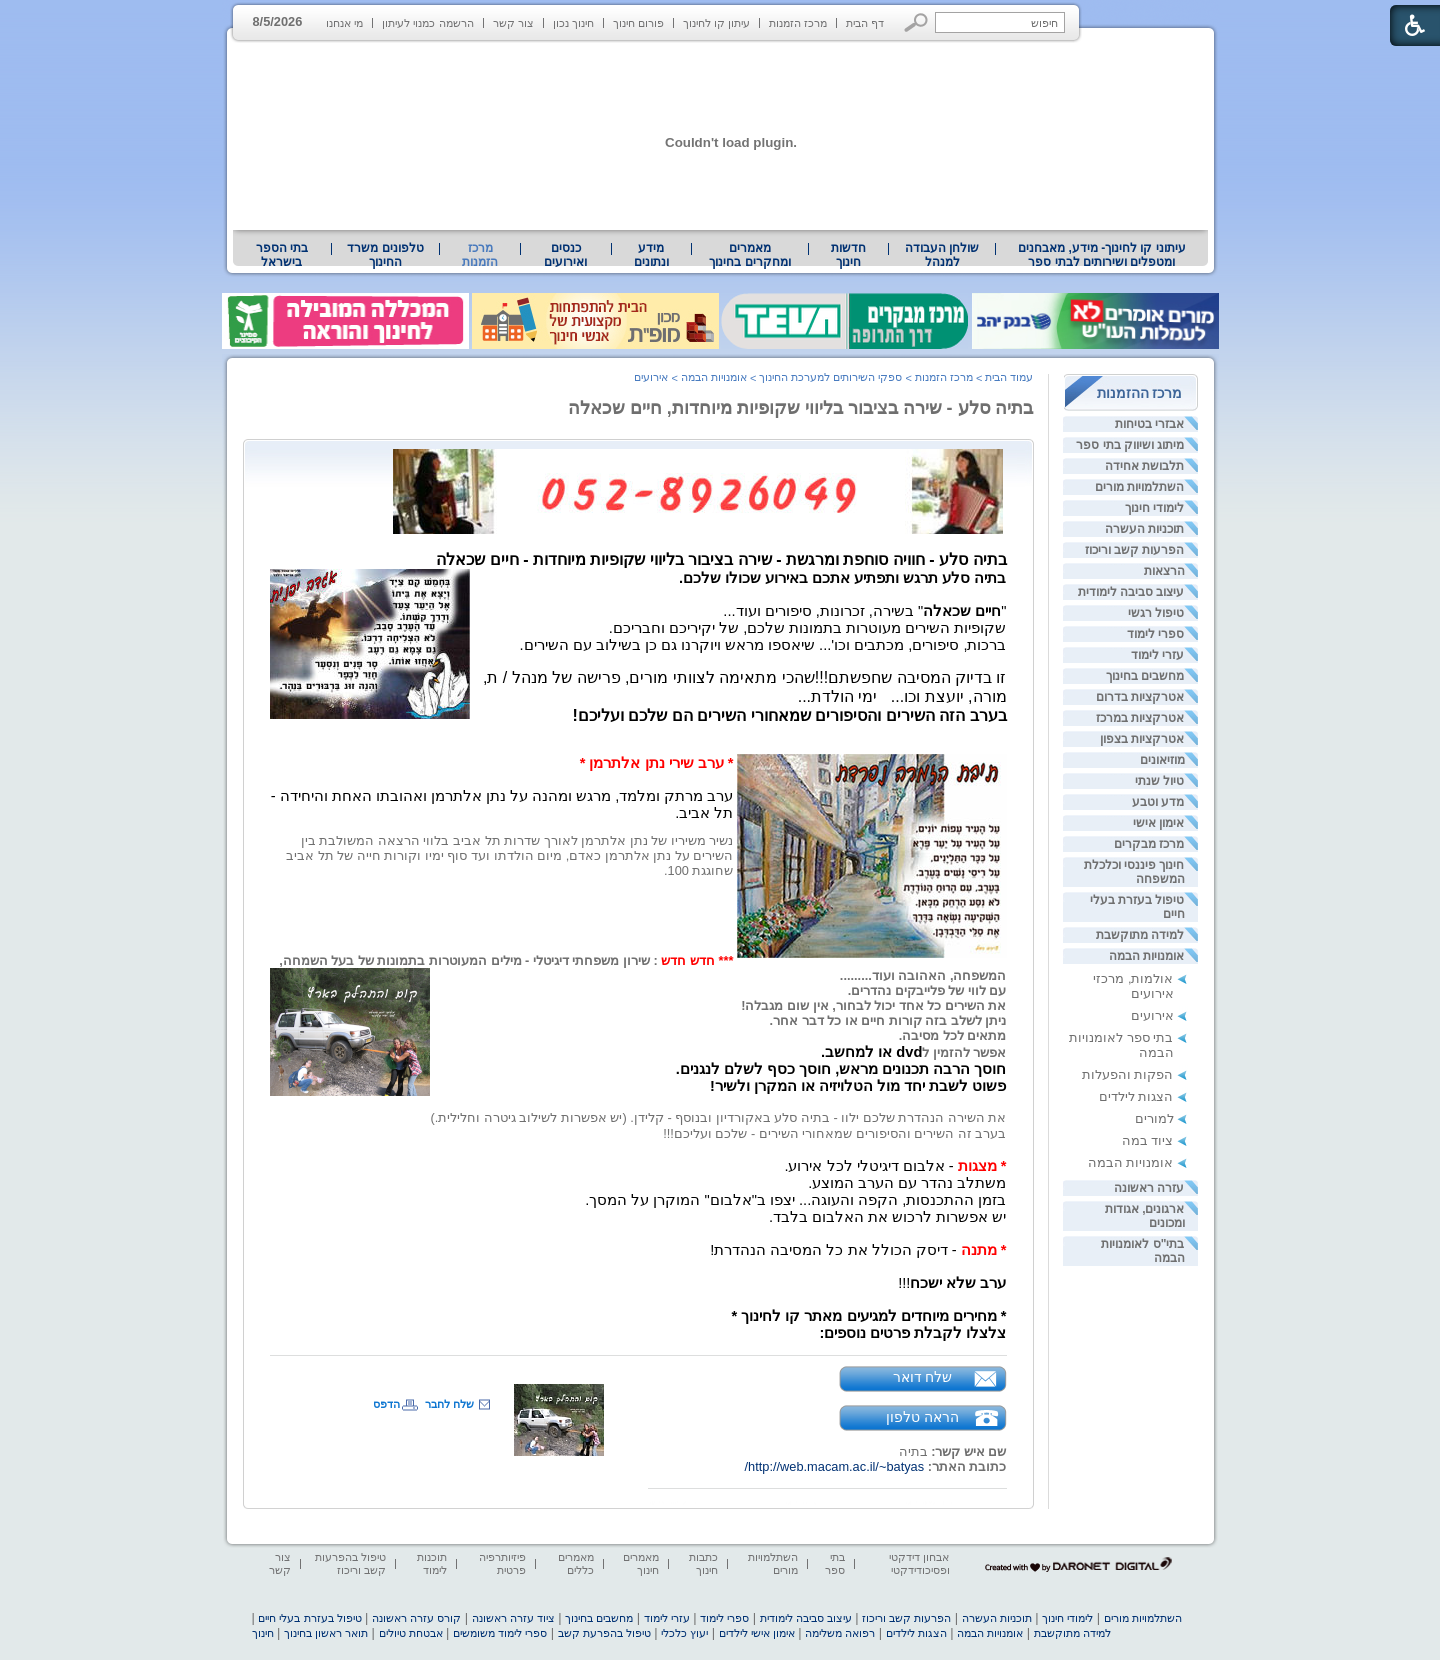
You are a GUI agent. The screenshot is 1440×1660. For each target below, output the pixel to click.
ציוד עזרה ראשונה (513, 1618)
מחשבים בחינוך (1145, 676)
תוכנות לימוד (432, 1563)
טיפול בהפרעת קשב (604, 1633)
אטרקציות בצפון (1142, 739)
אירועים (1152, 1015)
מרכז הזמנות (798, 23)
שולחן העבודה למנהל (942, 255)
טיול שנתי (1159, 781)
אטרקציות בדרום (1140, 697)
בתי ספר (835, 1563)
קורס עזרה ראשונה (416, 1618)
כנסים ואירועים (565, 255)
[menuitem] (1101, 255)
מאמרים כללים (576, 1563)
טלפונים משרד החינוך (385, 255)
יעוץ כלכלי (684, 1633)
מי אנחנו (344, 23)
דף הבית (865, 23)
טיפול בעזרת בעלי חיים (309, 1618)
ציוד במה (1148, 1140)
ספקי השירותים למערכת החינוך (830, 377)
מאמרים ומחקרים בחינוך (749, 255)
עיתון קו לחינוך (716, 23)
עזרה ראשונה (1149, 1188)
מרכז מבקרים (1149, 844)
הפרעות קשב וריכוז (1135, 550)
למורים (1154, 1118)
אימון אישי (1158, 823)
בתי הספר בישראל (282, 255)
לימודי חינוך (1154, 508)
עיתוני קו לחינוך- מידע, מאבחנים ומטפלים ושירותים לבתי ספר (1102, 255)
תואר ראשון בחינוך (326, 1633)
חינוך (263, 1633)
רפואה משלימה (840, 1633)
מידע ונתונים (651, 255)
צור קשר (513, 23)
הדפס (386, 1404)
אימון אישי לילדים (757, 1633)
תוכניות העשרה (1144, 529)
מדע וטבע (1158, 802)
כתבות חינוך (703, 1563)
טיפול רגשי (1156, 613)
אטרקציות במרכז (1140, 718)
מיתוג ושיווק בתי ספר (1130, 445)
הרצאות (1164, 571)
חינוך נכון (573, 23)
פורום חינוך (638, 23)
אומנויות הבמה (1146, 956)
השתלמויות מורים (1139, 487)
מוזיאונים (1162, 760)
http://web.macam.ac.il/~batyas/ (835, 1466)
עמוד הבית (1009, 377)
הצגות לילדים (1136, 1096)
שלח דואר (923, 1377)
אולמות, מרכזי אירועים (1133, 986)
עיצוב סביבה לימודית (1131, 592)
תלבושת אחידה (1144, 466)
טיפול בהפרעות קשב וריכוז (350, 1563)
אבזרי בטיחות (1149, 424)
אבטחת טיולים (411, 1633)
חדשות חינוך (848, 255)
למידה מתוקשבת (1140, 935)
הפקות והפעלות (1128, 1074)
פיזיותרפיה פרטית (502, 1563)
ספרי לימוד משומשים (500, 1633)
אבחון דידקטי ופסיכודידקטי (919, 1563)
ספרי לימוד (1155, 634)
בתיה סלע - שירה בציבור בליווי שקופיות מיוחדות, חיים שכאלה (801, 408)
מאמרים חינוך (641, 1563)
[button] (916, 22)
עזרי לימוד (1157, 655)
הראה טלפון (922, 1417)
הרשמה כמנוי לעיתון (427, 23)
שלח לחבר (449, 1404)
